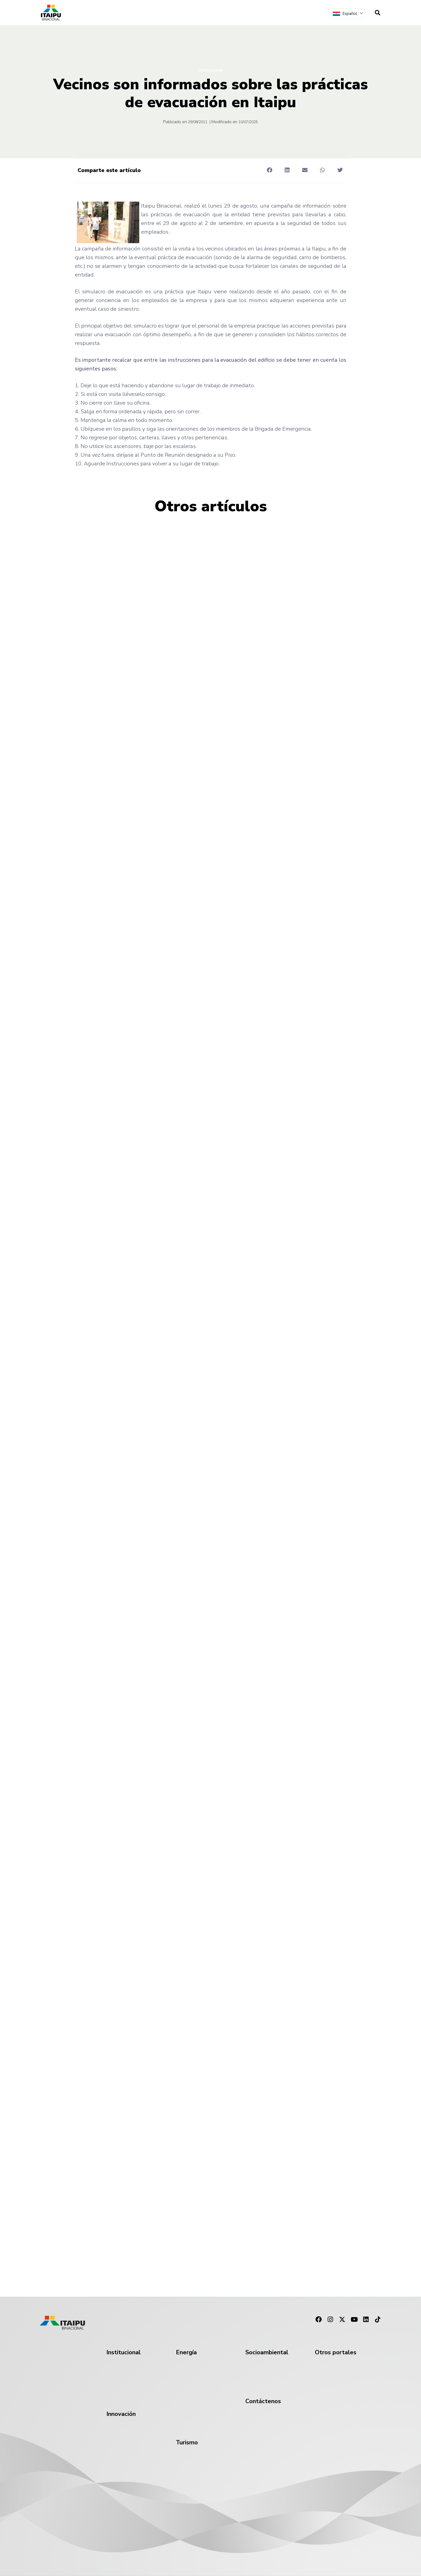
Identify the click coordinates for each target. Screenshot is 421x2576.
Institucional (210, 70)
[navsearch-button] (377, 12)
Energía (186, 2352)
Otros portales (335, 2352)
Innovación (121, 2414)
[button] (270, 170)
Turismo (187, 2442)
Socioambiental (266, 2352)
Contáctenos (263, 2401)
